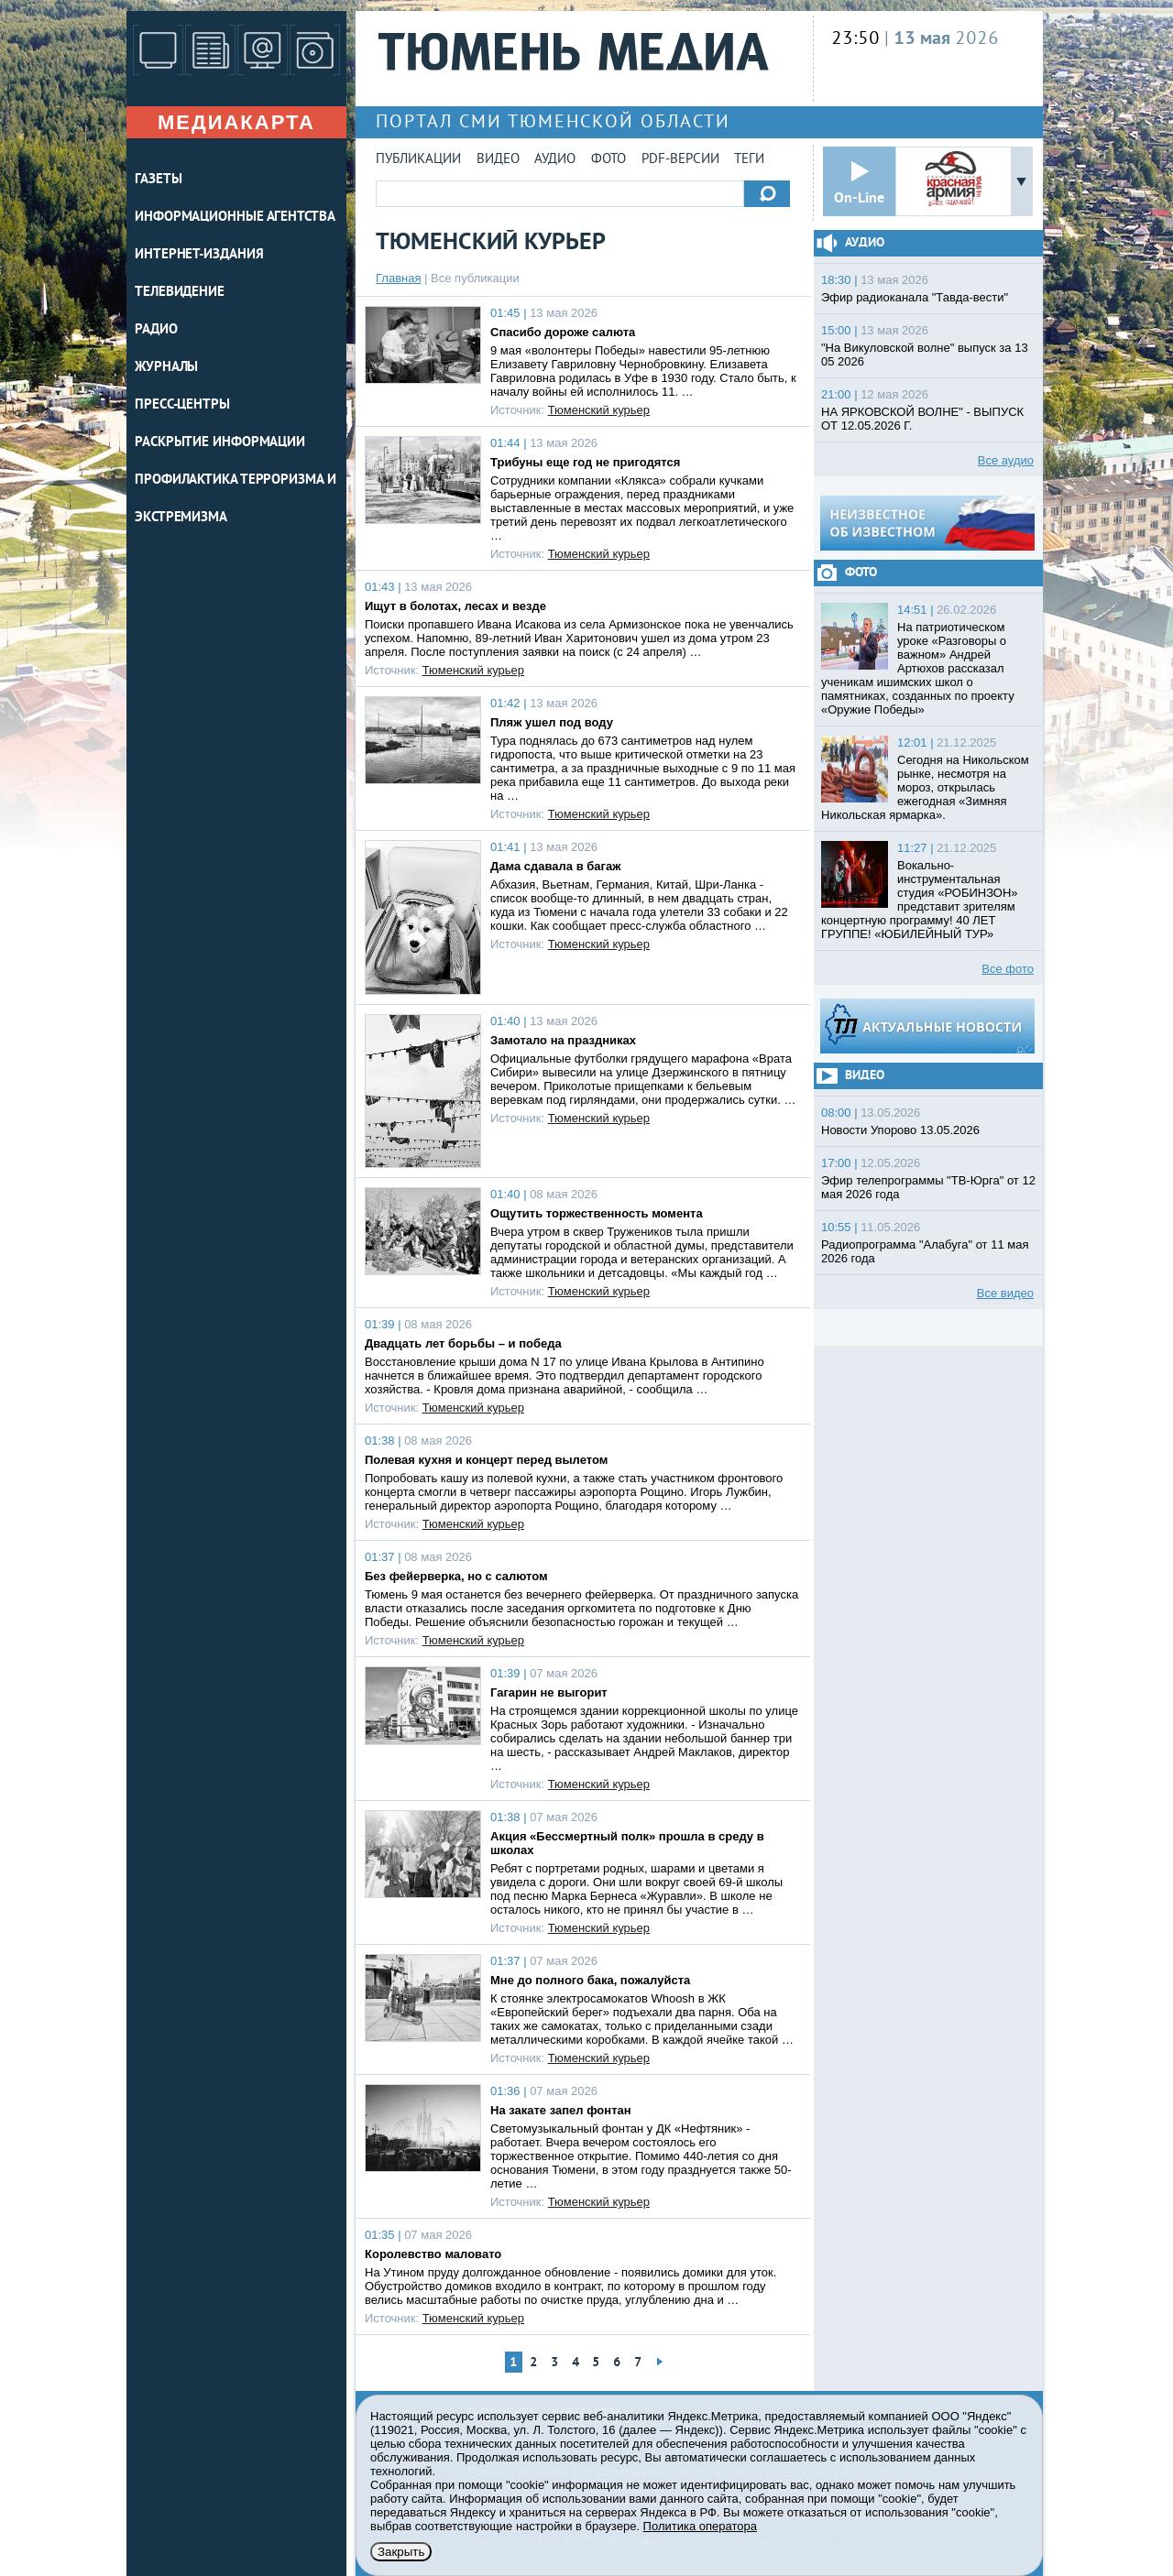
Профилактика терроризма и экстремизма (235, 499)
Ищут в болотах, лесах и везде (455, 606)
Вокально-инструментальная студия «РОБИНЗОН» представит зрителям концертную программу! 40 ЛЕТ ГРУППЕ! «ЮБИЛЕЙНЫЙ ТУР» (919, 899)
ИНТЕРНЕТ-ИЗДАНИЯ (199, 255)
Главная (398, 278)
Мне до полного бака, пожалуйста (590, 1980)
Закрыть (401, 2552)
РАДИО (156, 330)
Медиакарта (236, 122)
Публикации (418, 160)
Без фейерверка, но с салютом (456, 1576)
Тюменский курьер (599, 410)
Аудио (555, 160)
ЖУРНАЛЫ (166, 368)
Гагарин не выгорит (549, 1692)
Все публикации (475, 278)
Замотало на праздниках (563, 1040)
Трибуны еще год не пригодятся (585, 462)
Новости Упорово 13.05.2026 (900, 1130)
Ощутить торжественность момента (596, 1213)
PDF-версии (680, 160)
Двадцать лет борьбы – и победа (463, 1343)
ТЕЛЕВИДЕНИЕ (180, 292)
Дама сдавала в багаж (555, 866)
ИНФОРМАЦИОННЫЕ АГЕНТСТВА (235, 217)
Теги (749, 160)
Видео (498, 160)
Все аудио (1006, 460)
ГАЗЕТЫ (158, 180)
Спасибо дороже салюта (562, 332)
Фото (608, 160)
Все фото (1007, 969)
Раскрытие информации (220, 443)
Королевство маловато (433, 2254)
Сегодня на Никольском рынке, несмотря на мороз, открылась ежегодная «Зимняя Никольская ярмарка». (925, 787)
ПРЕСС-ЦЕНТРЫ (182, 405)
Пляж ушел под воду (551, 722)
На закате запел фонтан (560, 2110)
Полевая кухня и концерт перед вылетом (486, 1460)
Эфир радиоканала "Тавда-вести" (914, 297)
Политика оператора (700, 2526)
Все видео (1005, 1293)
